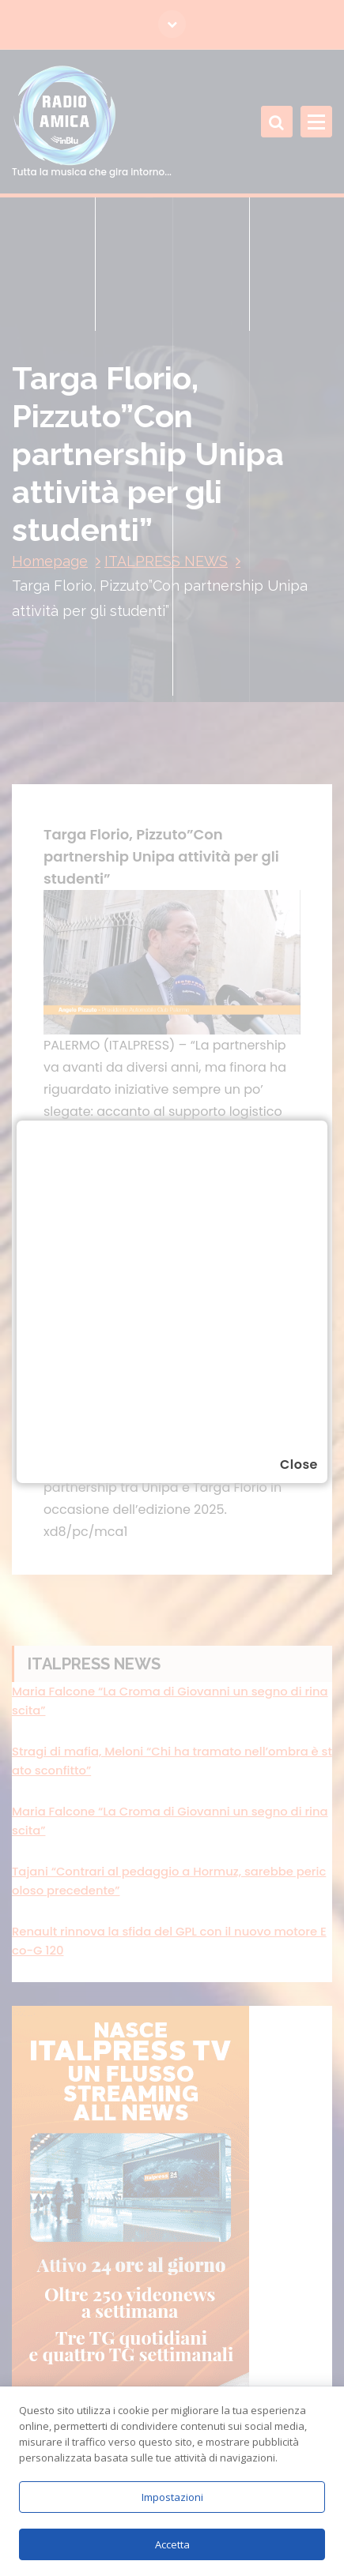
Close (299, 1464)
